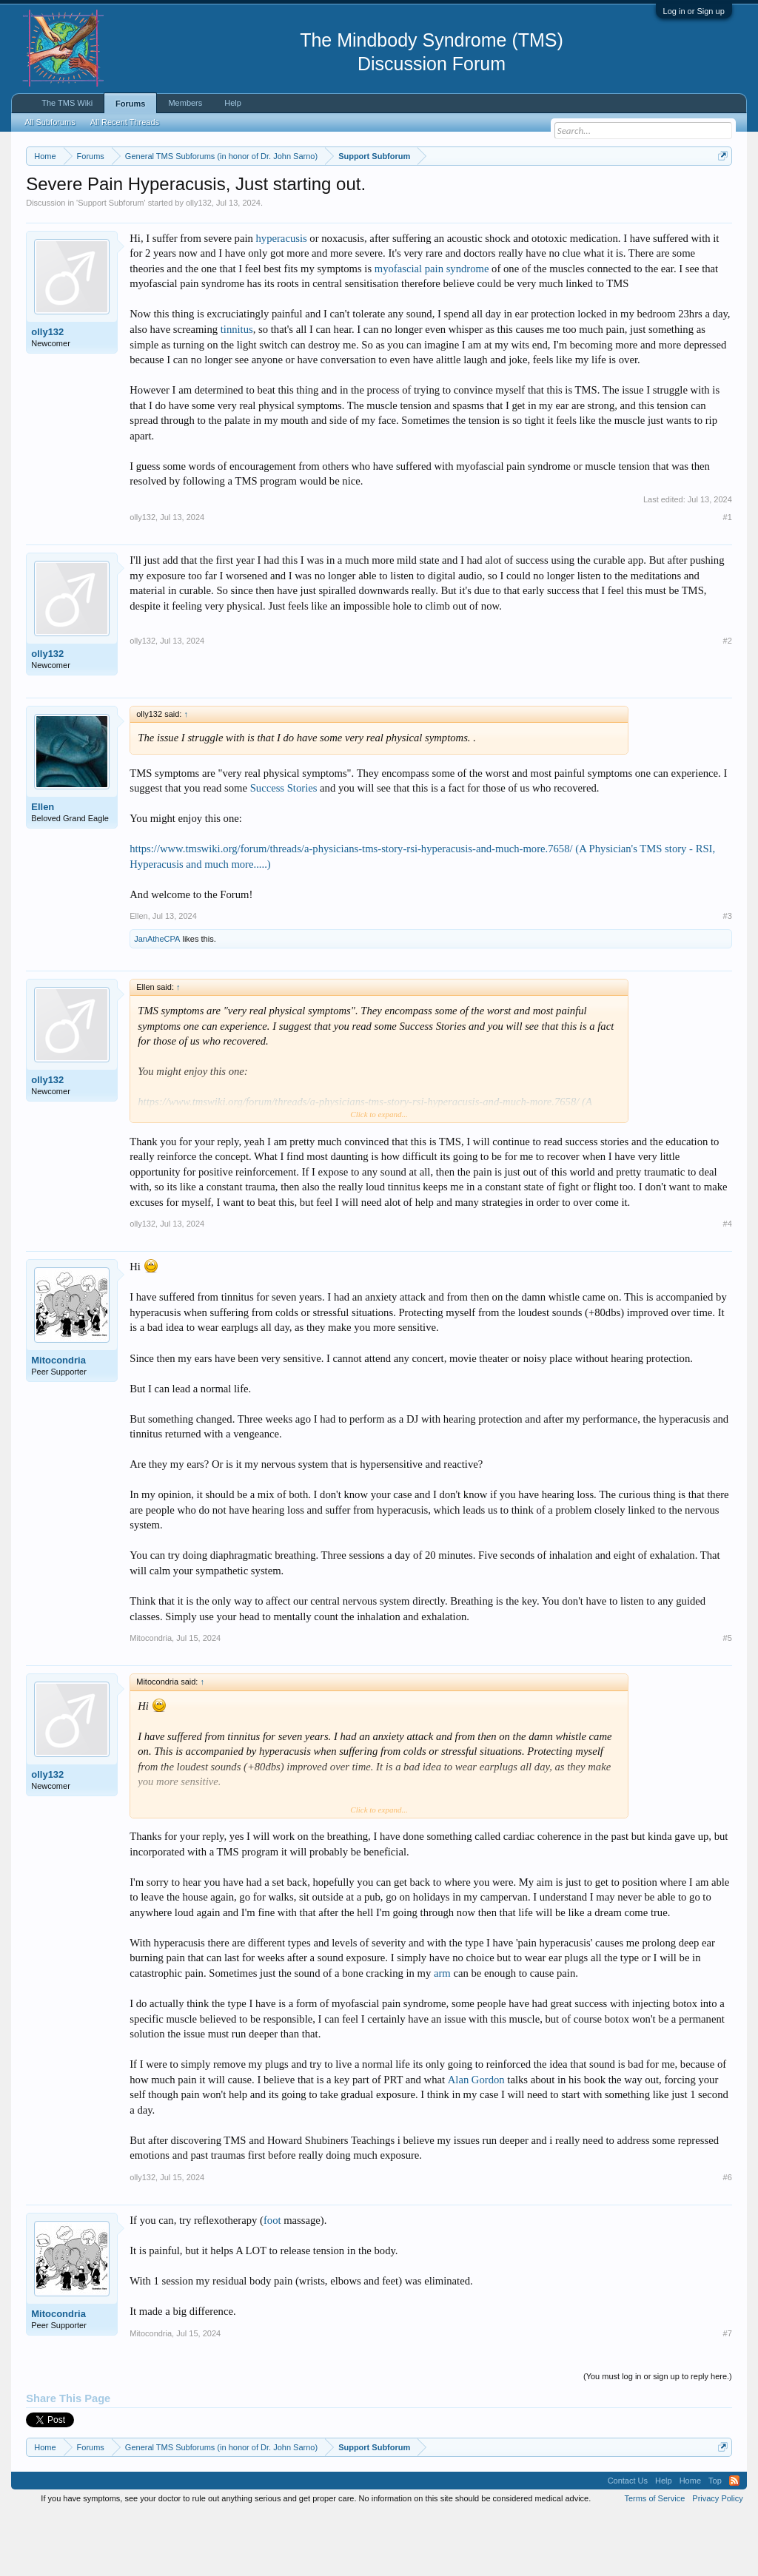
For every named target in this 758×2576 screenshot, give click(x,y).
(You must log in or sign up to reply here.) (657, 2436)
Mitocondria (58, 1421)
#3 (727, 977)
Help (232, 102)
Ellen (42, 867)
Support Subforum (111, 263)
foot (272, 2281)
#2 (727, 701)
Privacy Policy (717, 2559)
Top (715, 2542)
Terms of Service (654, 2559)
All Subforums (49, 122)
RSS (734, 2542)
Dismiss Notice (719, 190)
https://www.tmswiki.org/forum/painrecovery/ (161, 207)
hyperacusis (281, 299)
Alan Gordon (476, 2140)
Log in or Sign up (694, 11)
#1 (727, 577)
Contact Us (628, 2542)
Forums (130, 103)
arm (442, 2034)
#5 (727, 1698)
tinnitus (237, 390)
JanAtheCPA (157, 999)
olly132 (199, 263)
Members (185, 102)
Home (690, 2542)
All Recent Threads (124, 122)
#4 (727, 1285)
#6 (727, 2237)
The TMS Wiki (67, 102)
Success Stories (284, 849)
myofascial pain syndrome (432, 329)
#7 (727, 2394)
